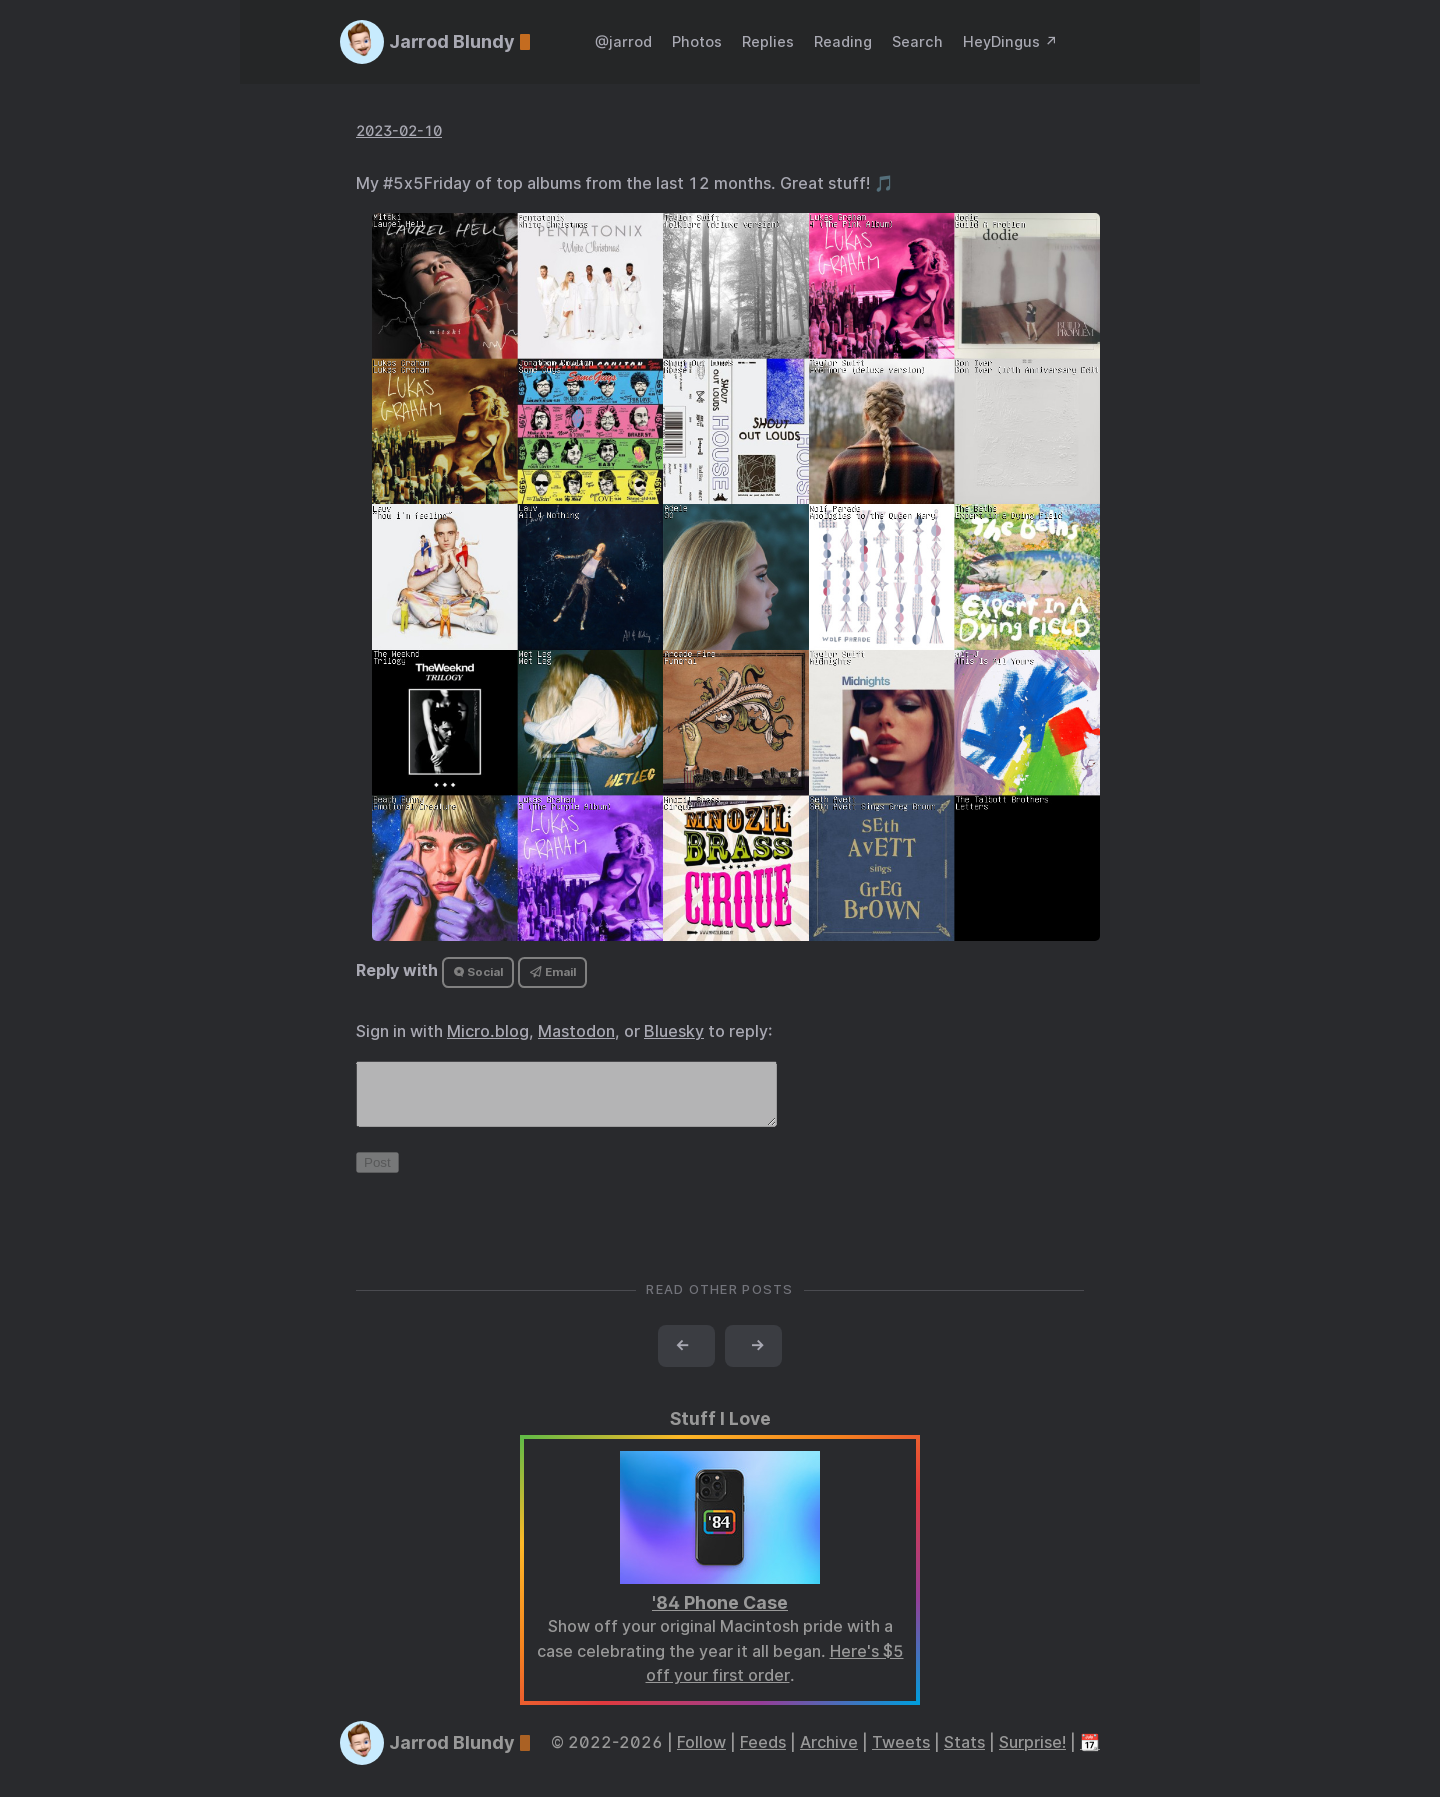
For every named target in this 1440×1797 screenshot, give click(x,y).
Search (917, 41)
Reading (843, 41)
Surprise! (1032, 1754)
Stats (964, 1754)
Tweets (901, 1754)
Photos (697, 41)
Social (478, 972)
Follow (701, 1754)
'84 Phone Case (720, 1614)
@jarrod (623, 41)
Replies (768, 41)
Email (553, 972)
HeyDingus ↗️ (1010, 41)
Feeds (763, 1754)
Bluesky (674, 1031)
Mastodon (576, 1031)
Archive (829, 1754)
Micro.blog (488, 1031)
